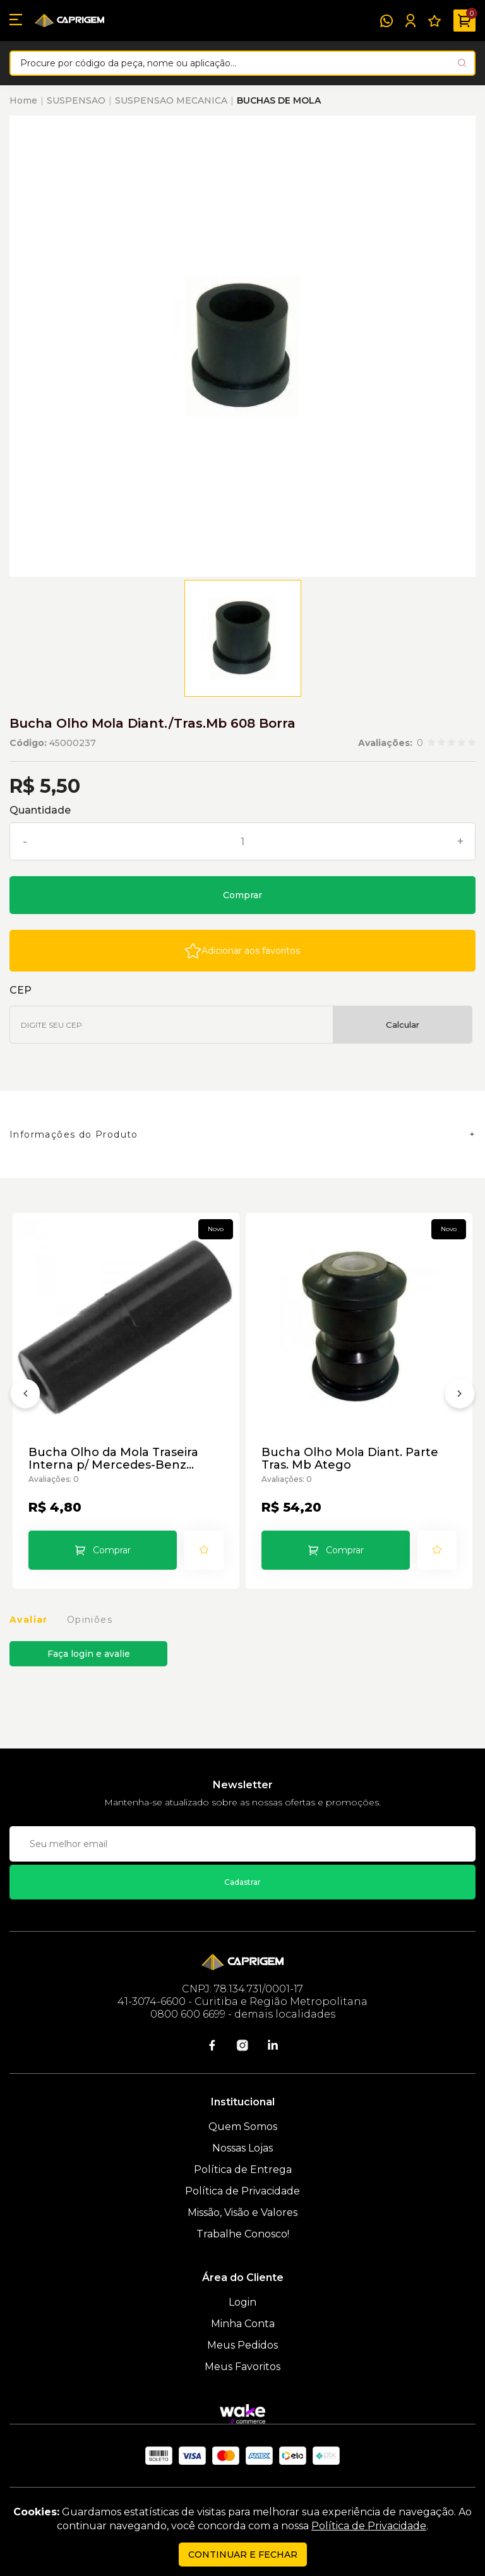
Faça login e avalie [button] (88, 1653)
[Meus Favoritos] (434, 21)
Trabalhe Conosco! (242, 2234)
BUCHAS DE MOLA (279, 100)
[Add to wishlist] (242, 951)
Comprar (242, 895)
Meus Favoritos (242, 2367)
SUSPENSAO (76, 100)
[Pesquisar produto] (462, 63)
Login (242, 2302)
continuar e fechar (242, 2554)
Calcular (402, 1025)
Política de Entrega (243, 2170)
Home (23, 100)
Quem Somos (242, 2127)
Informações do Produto (73, 1134)
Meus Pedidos (242, 2345)
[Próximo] (460, 1396)
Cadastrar (242, 1882)
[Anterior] (25, 1396)
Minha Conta (243, 2324)
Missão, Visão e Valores (242, 2212)
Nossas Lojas (242, 2148)
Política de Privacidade (242, 2191)
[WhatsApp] (386, 21)
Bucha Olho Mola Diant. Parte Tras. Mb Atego (349, 1458)
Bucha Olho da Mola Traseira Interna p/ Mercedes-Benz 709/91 (113, 1458)
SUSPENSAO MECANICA (171, 100)
